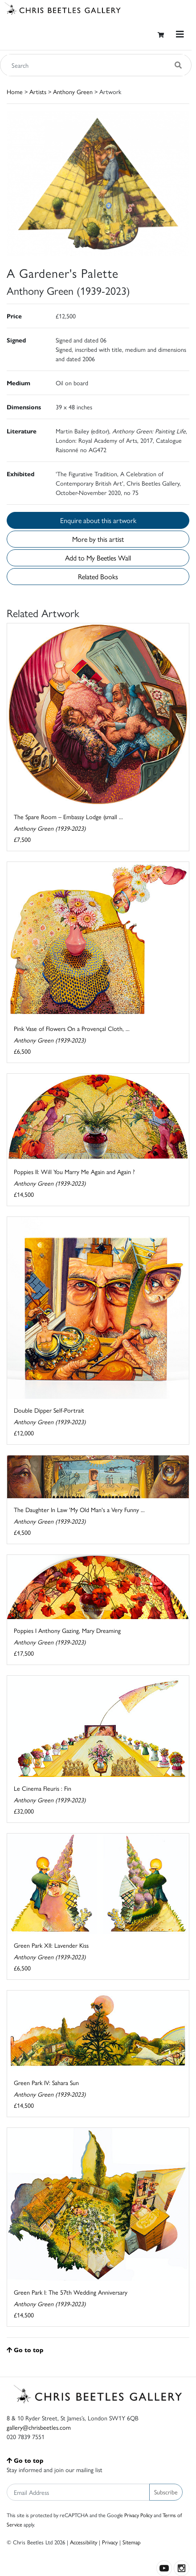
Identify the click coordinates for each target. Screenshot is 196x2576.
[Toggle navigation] (180, 34)
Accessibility (83, 2542)
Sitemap (131, 2542)
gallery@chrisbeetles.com (39, 2427)
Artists (37, 91)
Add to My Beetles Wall (98, 557)
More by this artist (98, 539)
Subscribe (166, 2491)
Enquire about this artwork (98, 520)
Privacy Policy (138, 2515)
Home (15, 91)
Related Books (98, 576)
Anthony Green (73, 91)
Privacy (110, 2542)
